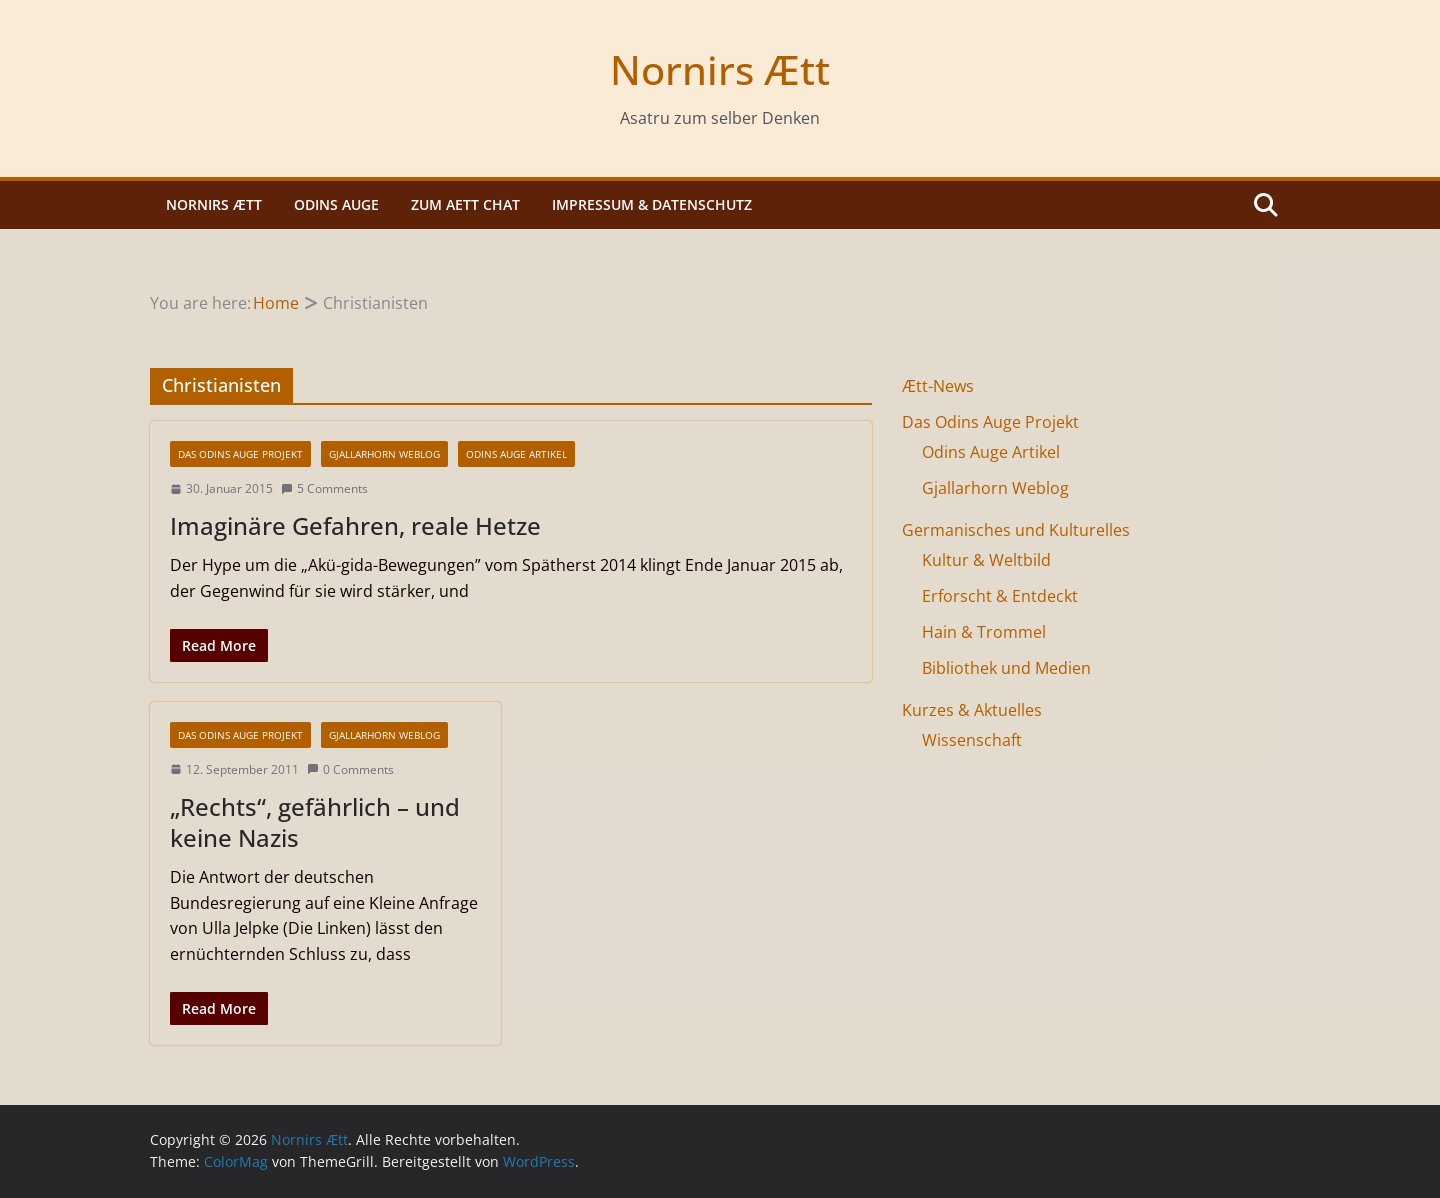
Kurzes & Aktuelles (972, 710)
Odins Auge (336, 204)
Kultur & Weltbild (986, 560)
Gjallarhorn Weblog (384, 454)
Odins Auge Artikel (516, 454)
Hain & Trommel (984, 632)
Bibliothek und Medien (1006, 668)
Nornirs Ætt (720, 69)
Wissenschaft (972, 740)
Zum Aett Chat (465, 204)
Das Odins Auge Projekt (240, 454)
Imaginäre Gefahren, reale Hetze (355, 525)
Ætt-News (938, 386)
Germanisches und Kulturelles (1016, 530)
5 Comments (324, 488)
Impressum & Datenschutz (652, 204)
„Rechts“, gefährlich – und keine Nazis (315, 822)
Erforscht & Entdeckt (1000, 596)
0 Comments (350, 769)
